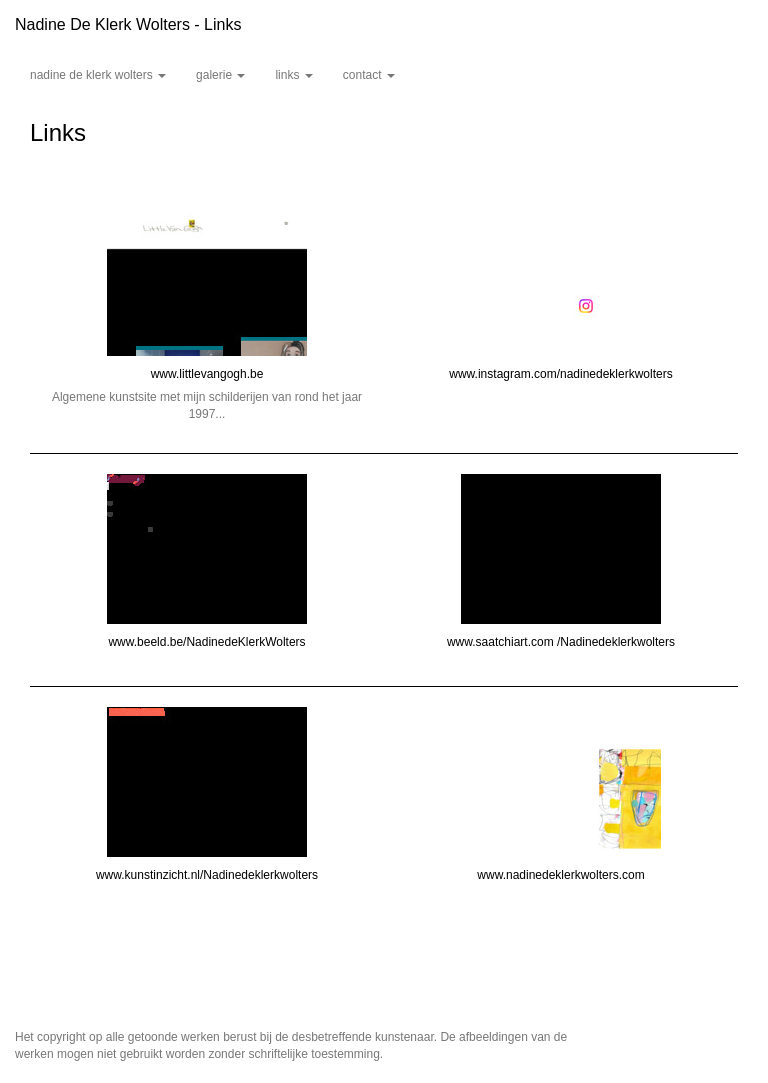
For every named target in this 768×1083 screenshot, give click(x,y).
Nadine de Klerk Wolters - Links (128, 24)
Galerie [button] (220, 75)
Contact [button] (369, 75)
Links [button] (293, 75)
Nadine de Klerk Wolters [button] (98, 75)
